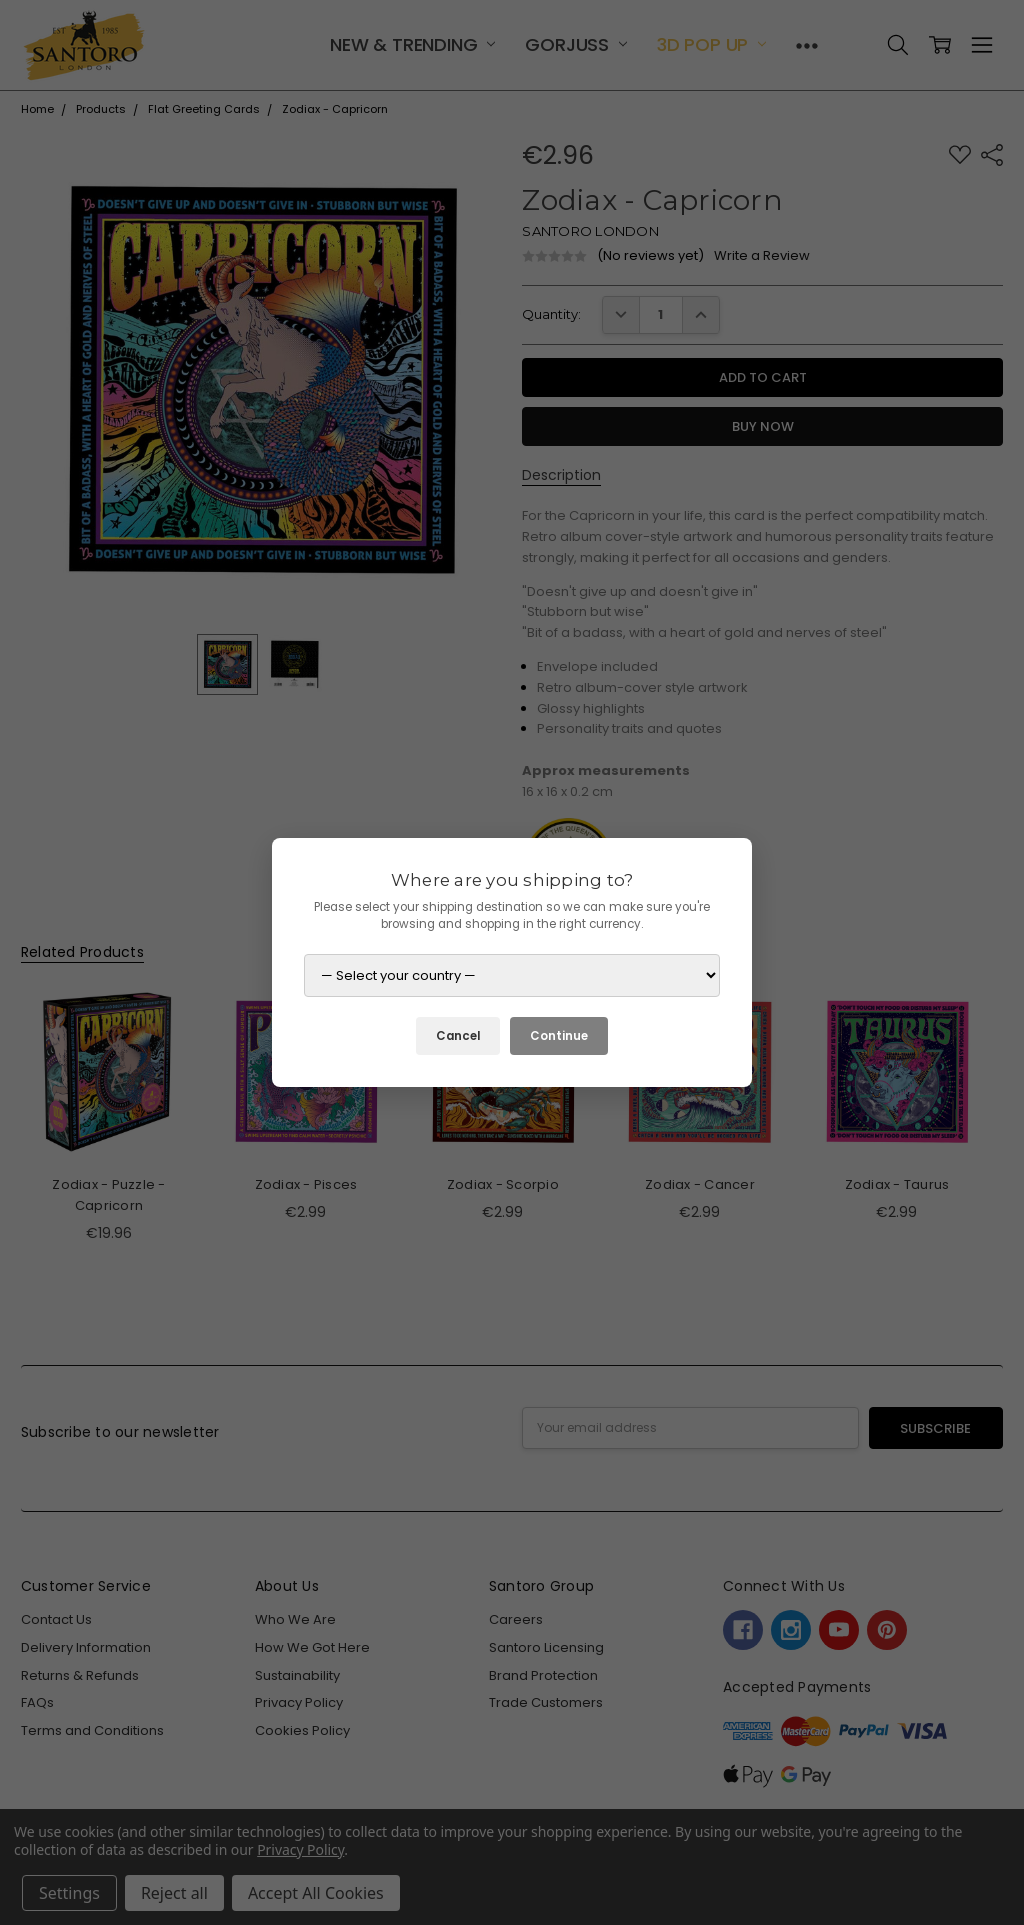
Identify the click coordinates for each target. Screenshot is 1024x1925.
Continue (559, 1036)
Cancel (458, 1036)
